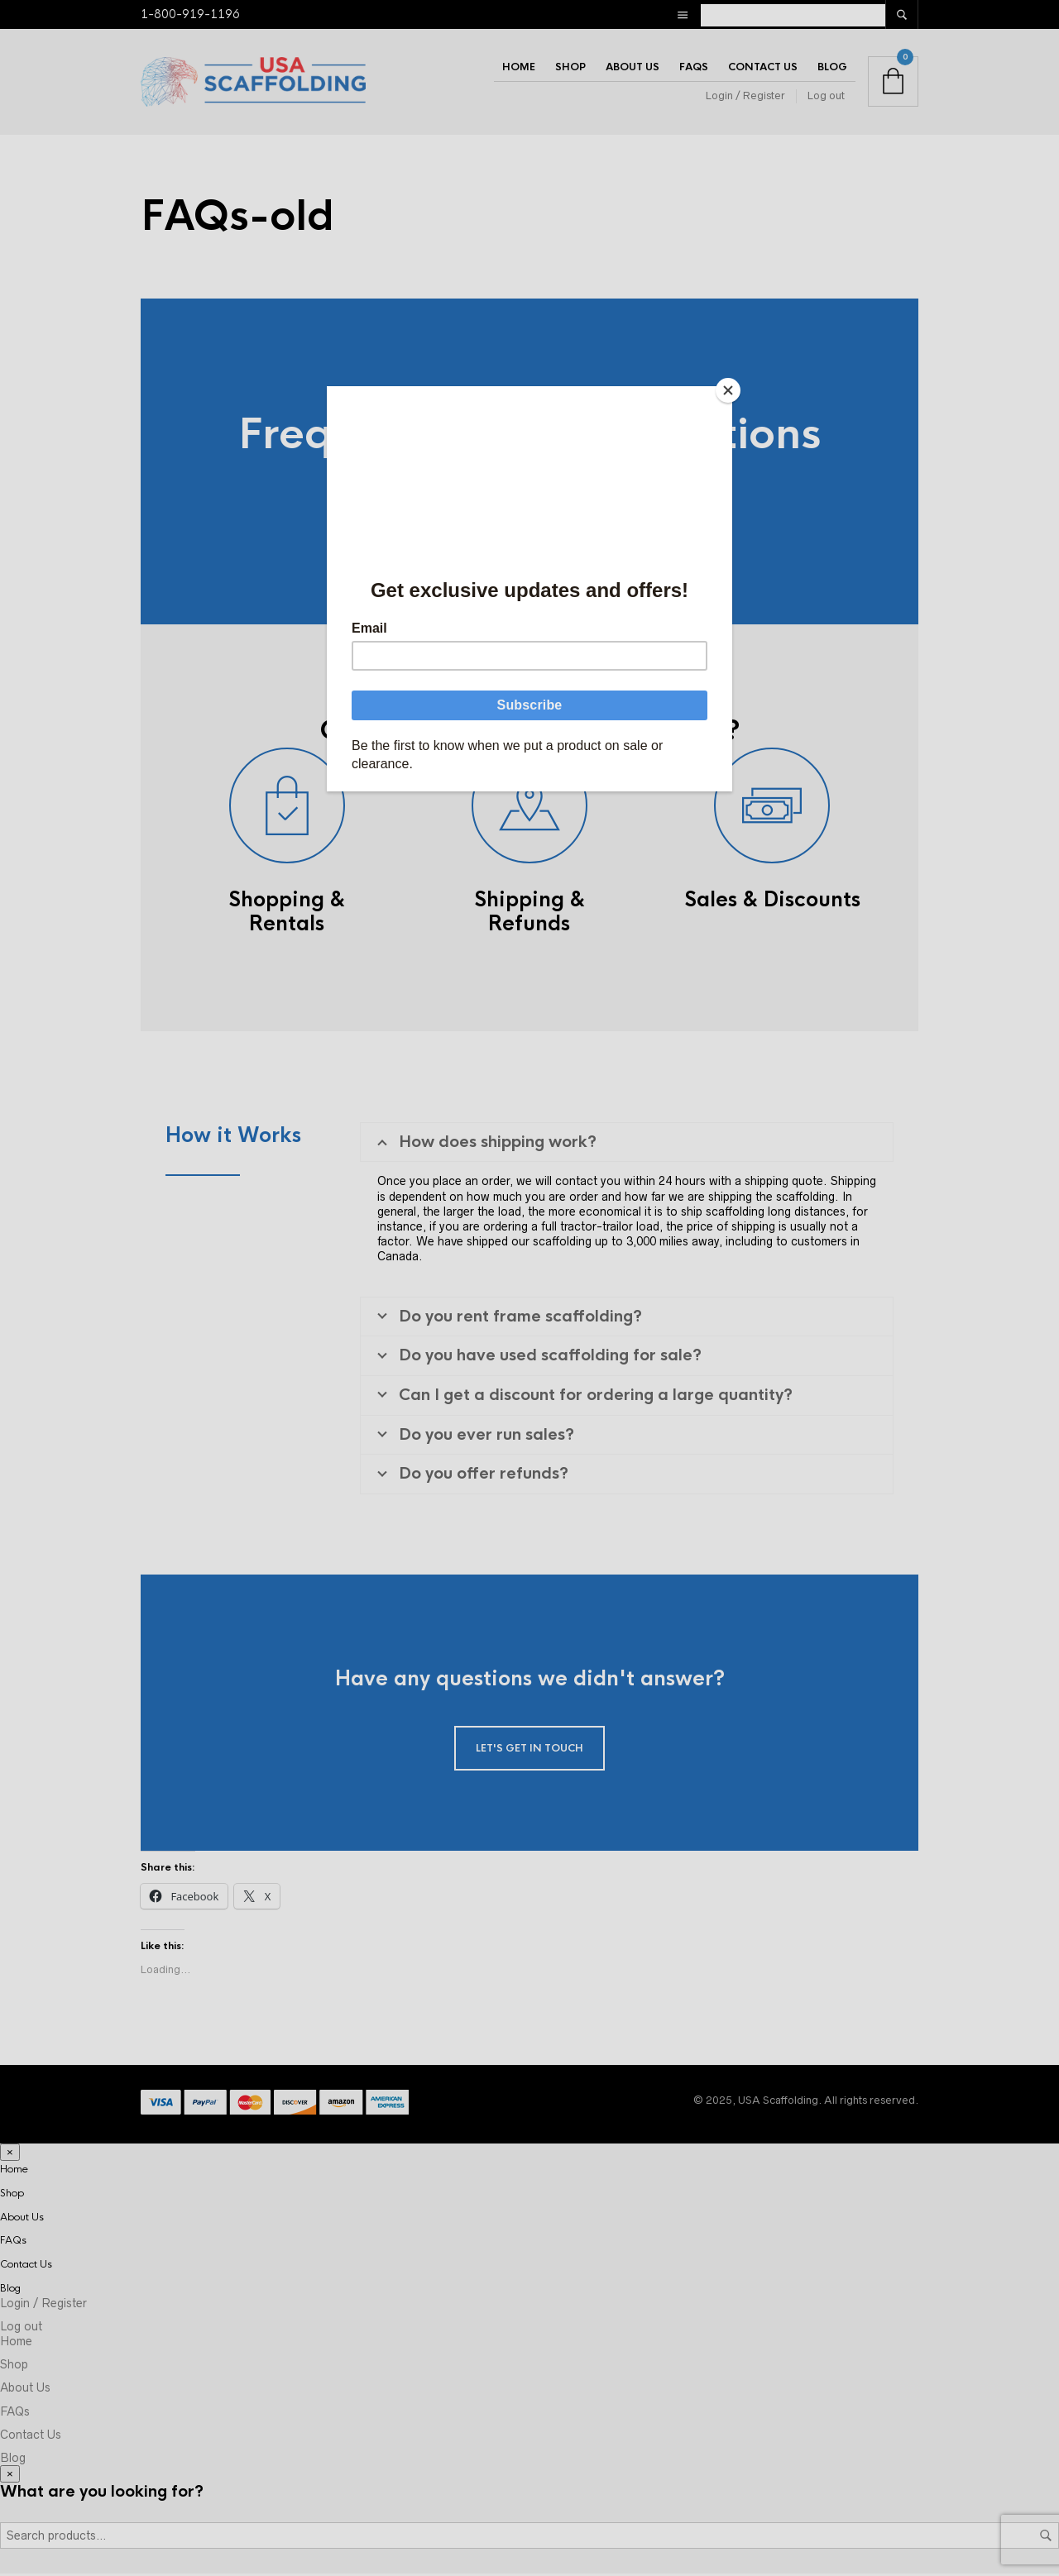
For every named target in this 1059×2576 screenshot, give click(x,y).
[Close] (728, 390)
